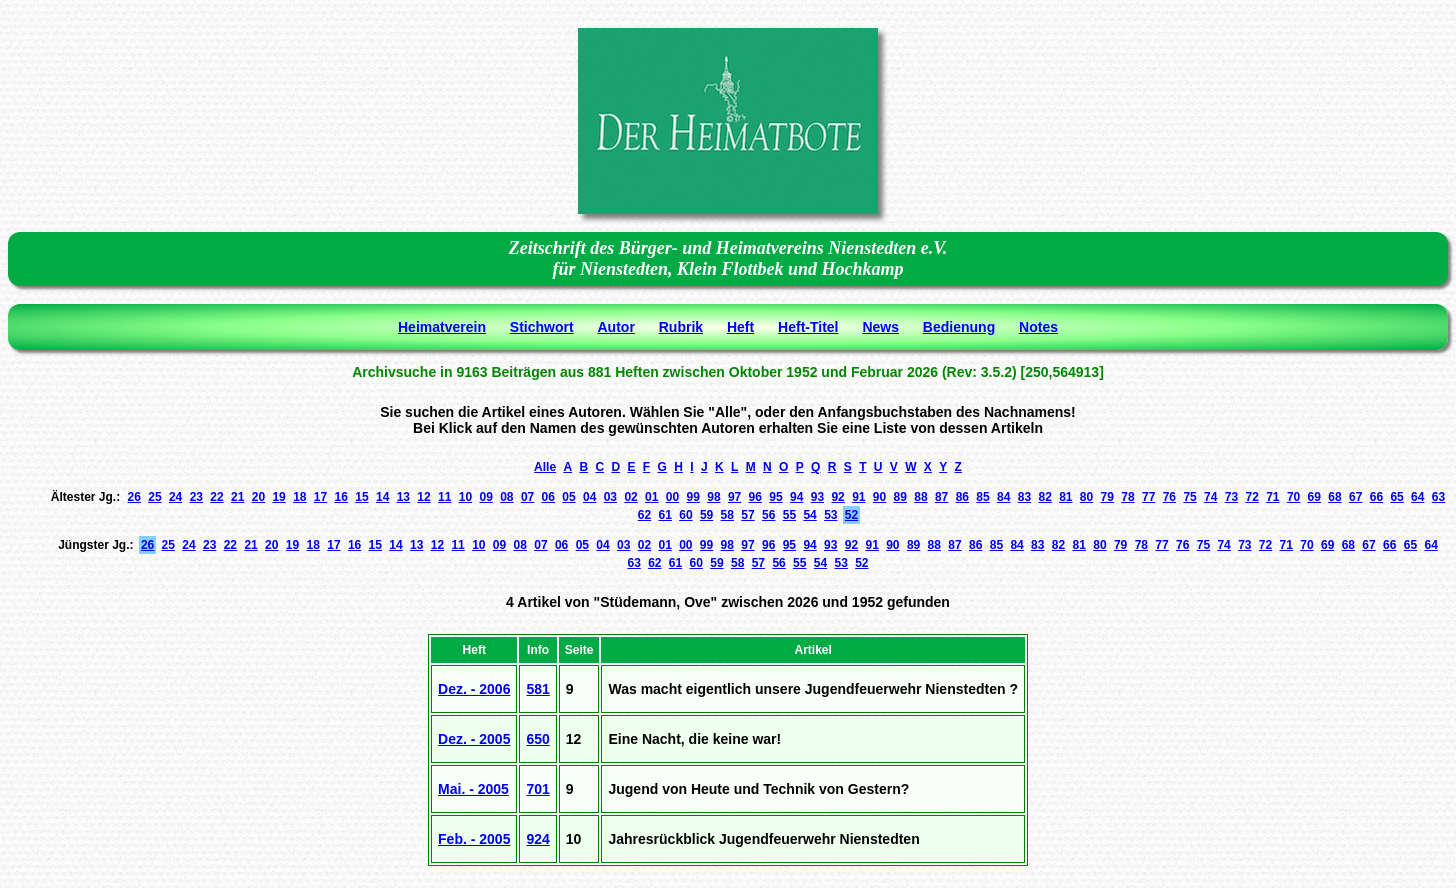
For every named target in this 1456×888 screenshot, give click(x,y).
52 (851, 515)
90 (879, 497)
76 (1169, 497)
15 (361, 497)
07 (527, 497)
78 (1127, 497)
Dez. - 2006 (474, 689)
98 (713, 497)
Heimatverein (442, 327)
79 (1107, 497)
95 (775, 497)
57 (747, 515)
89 (900, 497)
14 (382, 497)
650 (537, 739)
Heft (740, 327)
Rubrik (681, 327)
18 (299, 497)
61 (665, 515)
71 (1272, 497)
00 (672, 497)
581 (537, 689)
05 (568, 497)
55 (789, 515)
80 (1086, 497)
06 (548, 497)
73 (1231, 497)
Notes (1038, 327)
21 (237, 497)
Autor (616, 327)
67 (1355, 497)
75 (1189, 497)
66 (1376, 497)
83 (1024, 497)
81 (1065, 497)
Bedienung (959, 327)
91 (858, 497)
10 (465, 497)
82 (1044, 497)
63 (1438, 497)
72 (1251, 497)
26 (134, 497)
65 (1396, 497)
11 (444, 497)
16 (341, 497)
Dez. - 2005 (474, 739)
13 (403, 497)
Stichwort (542, 327)
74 (1210, 497)
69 (1314, 497)
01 (651, 497)
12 (423, 497)
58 (727, 515)
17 (320, 497)
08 (506, 497)
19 (278, 497)
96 (755, 497)
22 (216, 497)
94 (796, 497)
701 (537, 789)
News (880, 327)
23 (196, 497)
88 (920, 497)
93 (817, 497)
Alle (545, 467)
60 (685, 515)
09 (485, 497)
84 (1003, 497)
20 (258, 497)
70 (1293, 497)
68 (1334, 497)
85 (982, 497)
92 (837, 497)
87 (941, 497)
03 (610, 497)
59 (706, 515)
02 (630, 497)
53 (830, 515)
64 (1417, 497)
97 (734, 497)
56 (768, 515)
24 (175, 497)
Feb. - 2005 (474, 839)
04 (589, 497)
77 (1148, 497)
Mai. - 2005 (473, 789)
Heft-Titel (808, 327)
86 (962, 497)
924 (537, 839)
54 (809, 515)
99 (693, 497)
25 (154, 497)
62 (644, 515)
